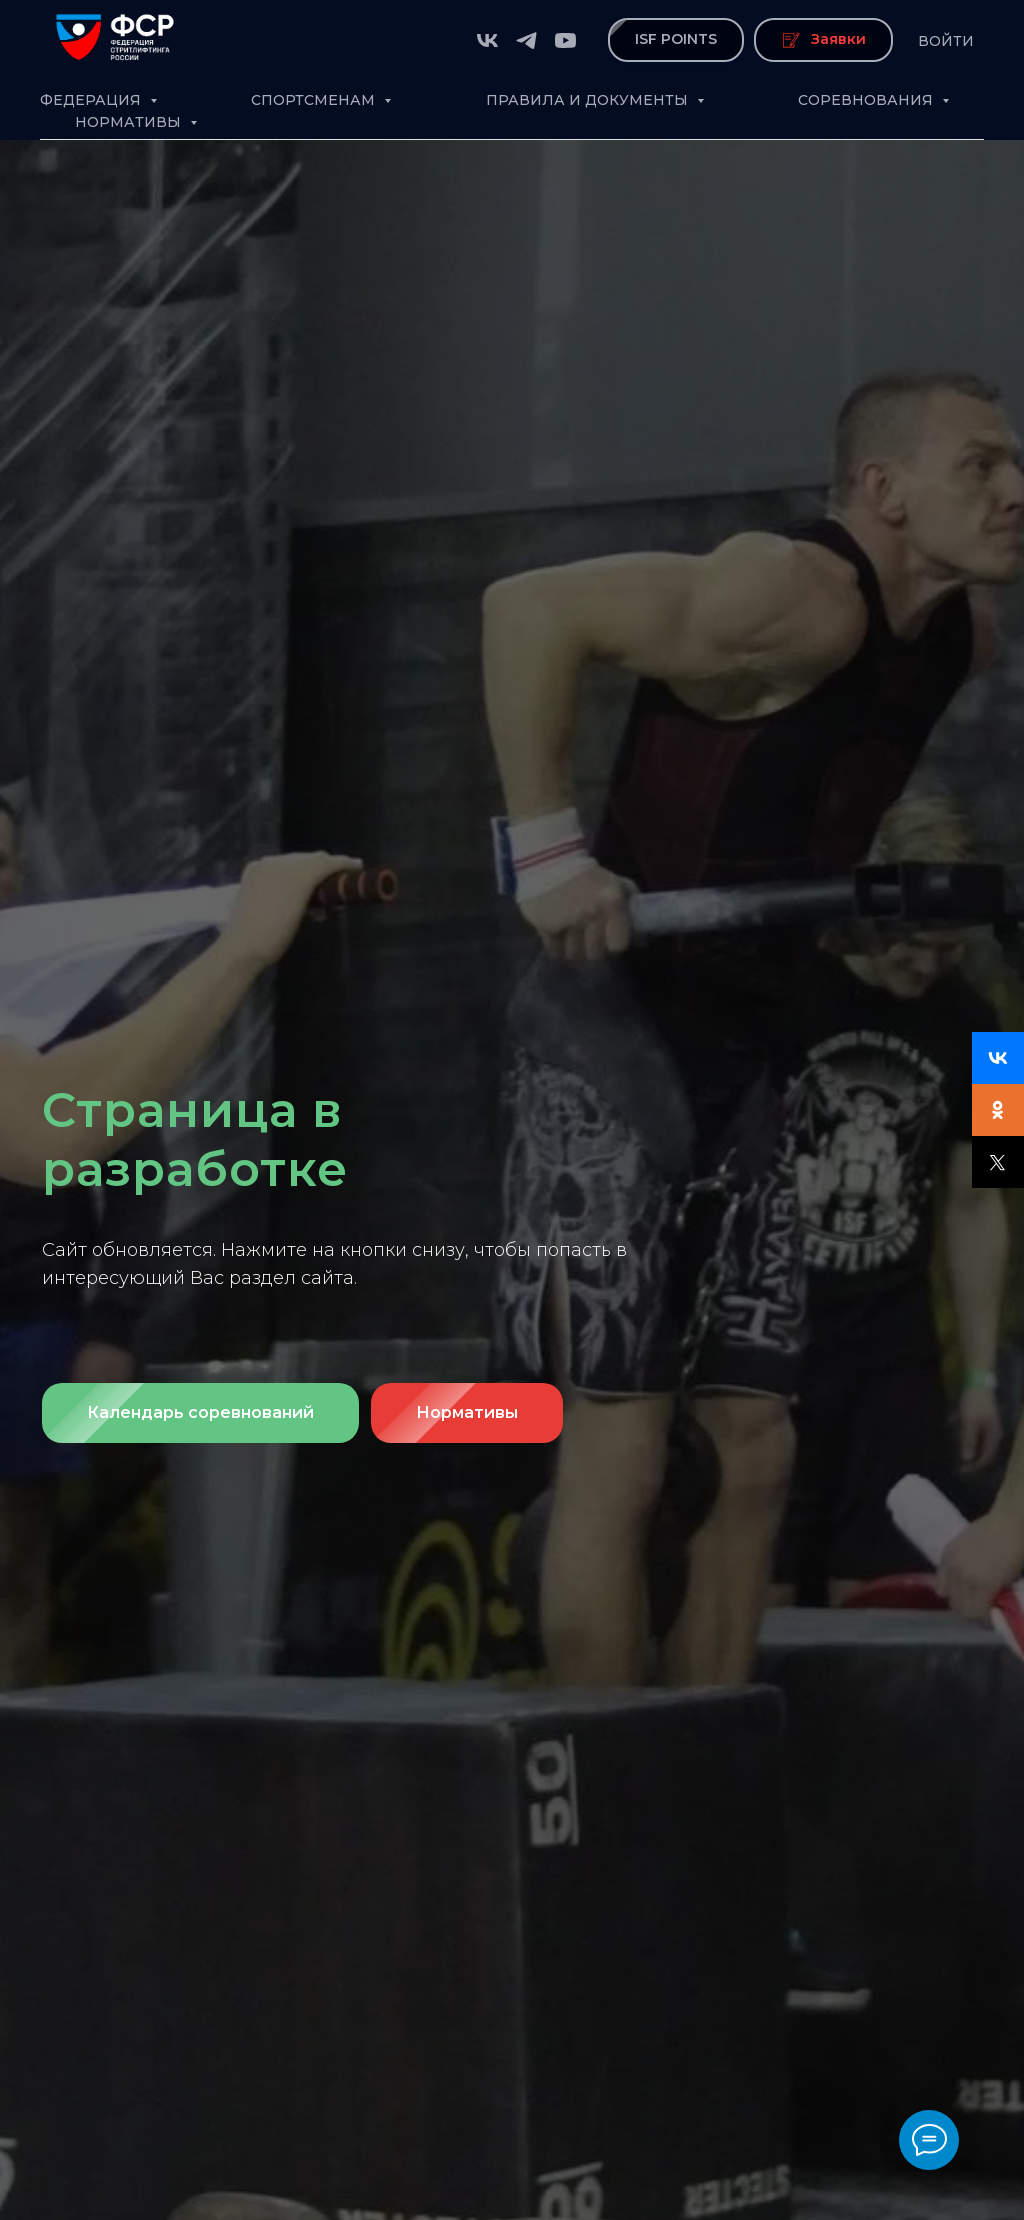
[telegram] (526, 40)
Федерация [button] (92, 100)
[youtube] (565, 40)
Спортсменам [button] (315, 100)
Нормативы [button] (130, 122)
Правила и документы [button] (589, 100)
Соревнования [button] (867, 100)
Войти (946, 41)
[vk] (487, 40)
